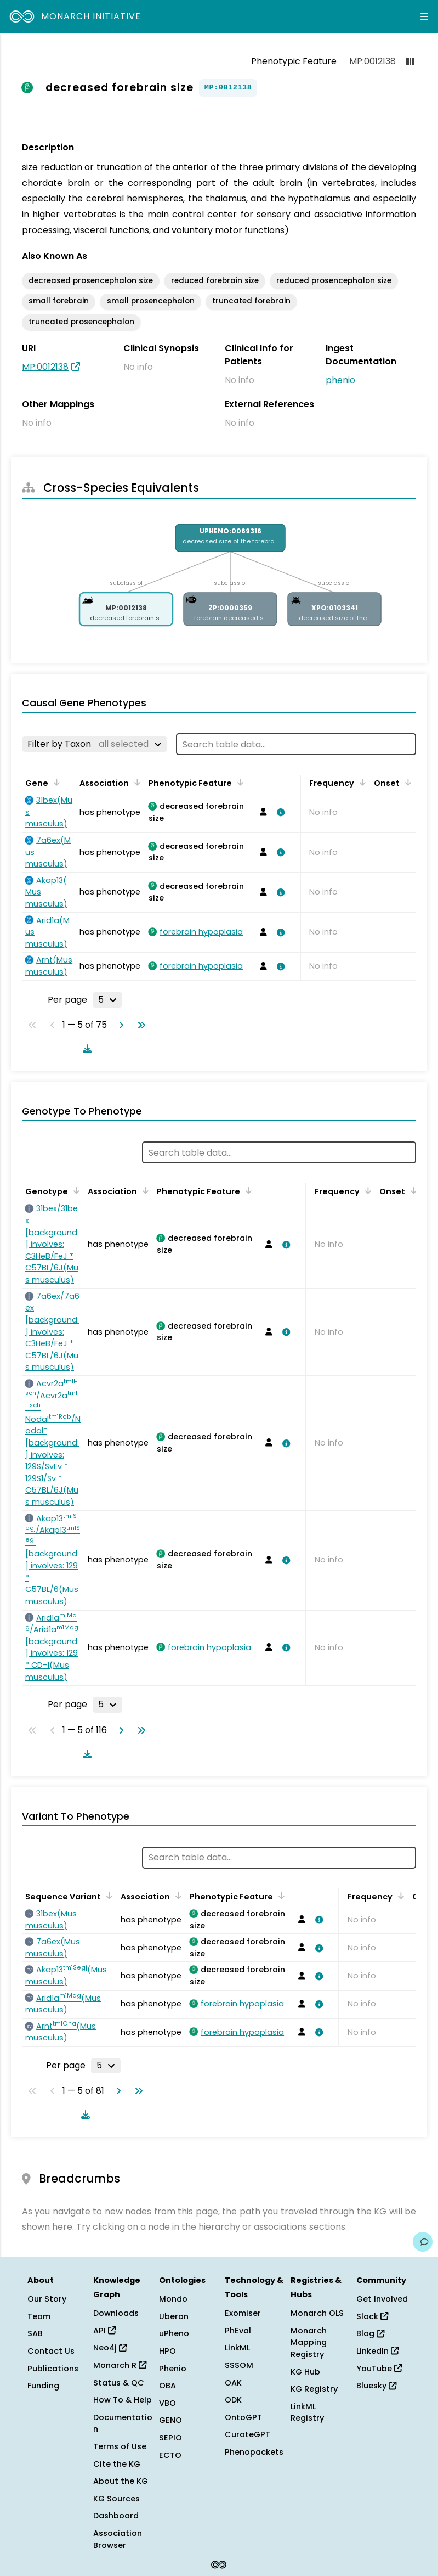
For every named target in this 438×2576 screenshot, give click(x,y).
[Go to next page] (119, 1025)
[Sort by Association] (135, 782)
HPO (167, 2351)
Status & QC (118, 2382)
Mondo (173, 2298)
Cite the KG (116, 2464)
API (104, 2330)
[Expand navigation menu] (424, 16)
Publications (52, 2368)
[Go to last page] (139, 1025)
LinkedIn (377, 2351)
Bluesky (376, 2385)
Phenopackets (254, 2451)
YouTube (379, 2368)
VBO (167, 2403)
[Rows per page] (107, 1000)
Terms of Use (119, 2446)
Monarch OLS (317, 2313)
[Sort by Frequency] (360, 782)
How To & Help (122, 2399)
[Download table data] (85, 1049)
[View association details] (279, 812)
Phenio (172, 2368)
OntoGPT (243, 2417)
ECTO (170, 2455)
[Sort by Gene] (54, 782)
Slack (372, 2316)
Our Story (46, 2298)
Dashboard (116, 2515)
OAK (233, 2382)
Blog (370, 2333)
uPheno (174, 2333)
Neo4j (110, 2347)
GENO (170, 2420)
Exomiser (243, 2313)
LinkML (237, 2347)
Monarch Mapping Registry (309, 2342)
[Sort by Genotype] (74, 1190)
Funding (43, 2385)
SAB (35, 2333)
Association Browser (117, 2539)
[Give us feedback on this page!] (423, 2242)
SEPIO (170, 2437)
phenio (340, 380)
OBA (167, 2385)
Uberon (174, 2316)
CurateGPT (247, 2434)
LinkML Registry (307, 2412)
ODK (233, 2399)
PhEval (238, 2330)
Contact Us (51, 2351)
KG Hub (305, 2371)
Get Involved (382, 2298)
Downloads (116, 2313)
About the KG (120, 2481)
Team (38, 2316)
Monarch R (119, 2365)
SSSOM (239, 2365)
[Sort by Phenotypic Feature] (238, 782)
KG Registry (314, 2388)
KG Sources (116, 2498)
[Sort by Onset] (406, 782)
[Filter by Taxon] (94, 744)
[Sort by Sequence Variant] (107, 1895)
